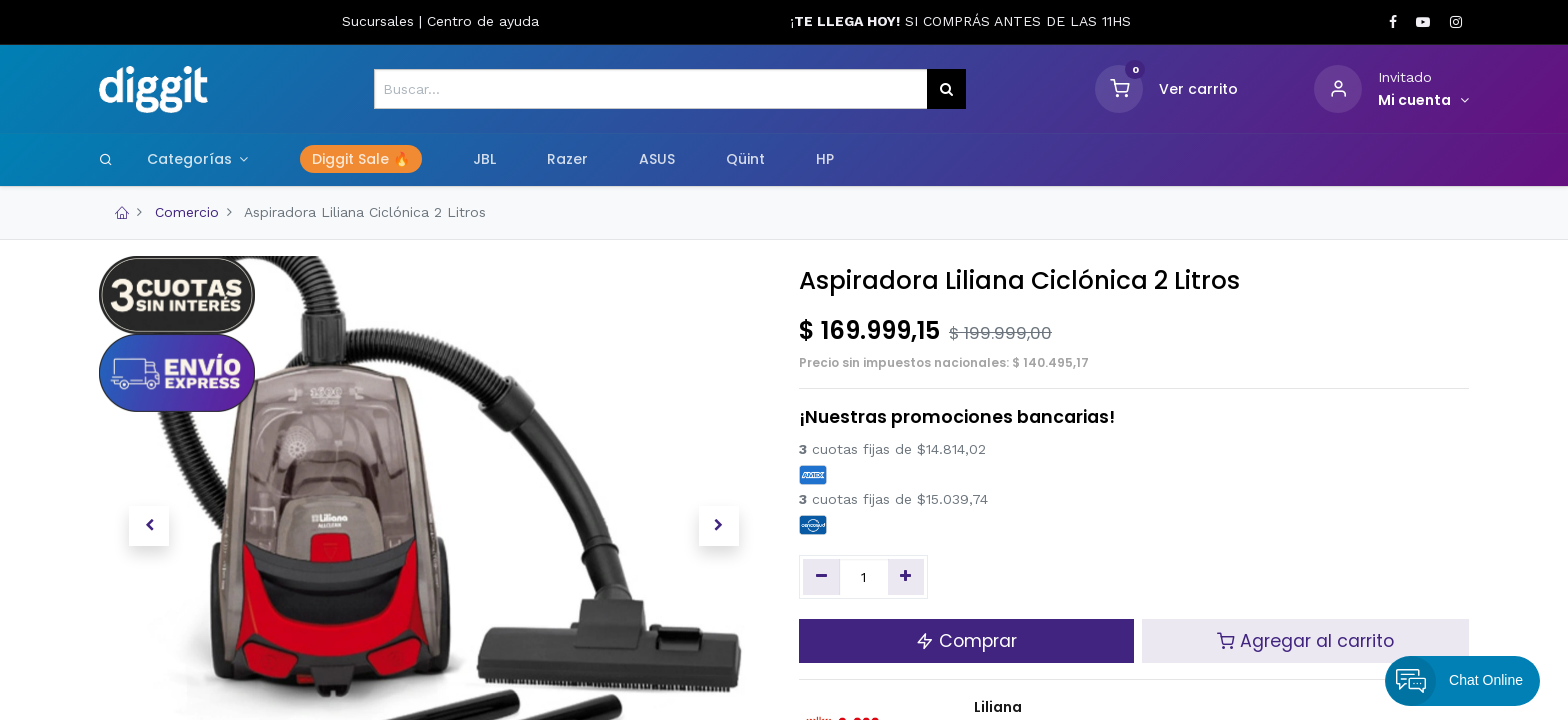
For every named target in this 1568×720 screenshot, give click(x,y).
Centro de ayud (479, 21)
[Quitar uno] (821, 577)
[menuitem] (360, 160)
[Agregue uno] (906, 577)
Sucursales (380, 21)
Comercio (187, 212)
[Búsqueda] (946, 89)
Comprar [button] (966, 641)
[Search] (106, 159)
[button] (149, 526)
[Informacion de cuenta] (1423, 101)
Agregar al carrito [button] (1305, 641)
